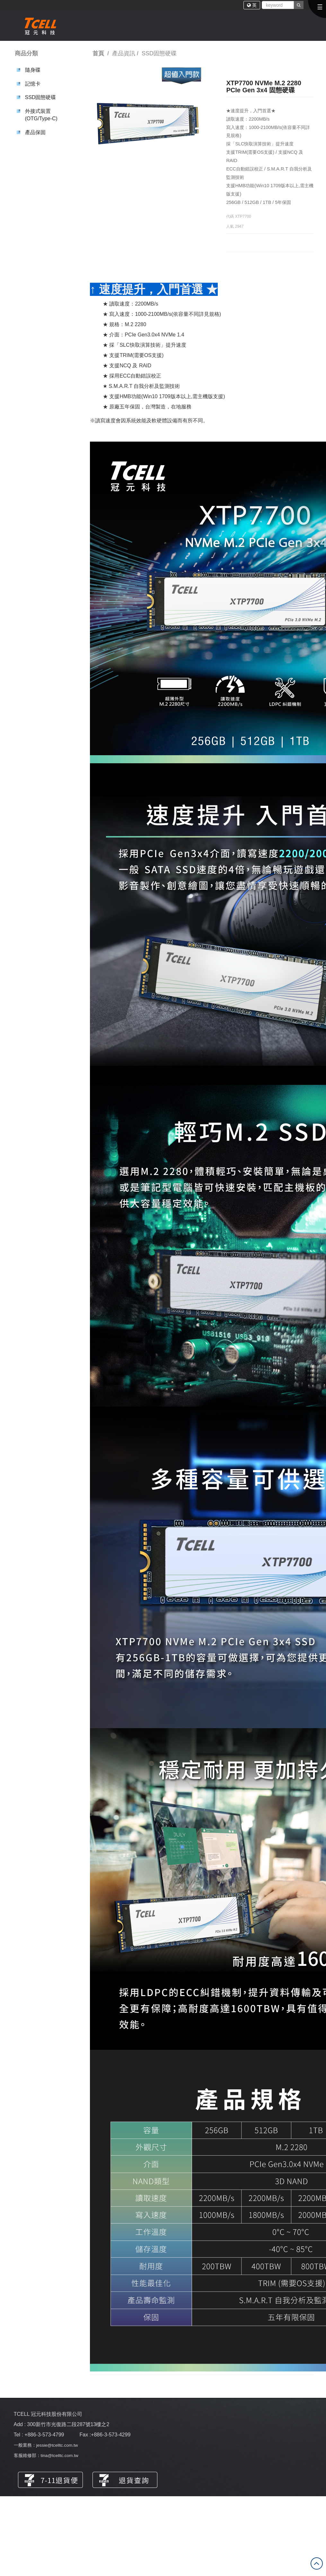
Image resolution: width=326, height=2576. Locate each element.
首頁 (98, 53)
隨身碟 (32, 70)
